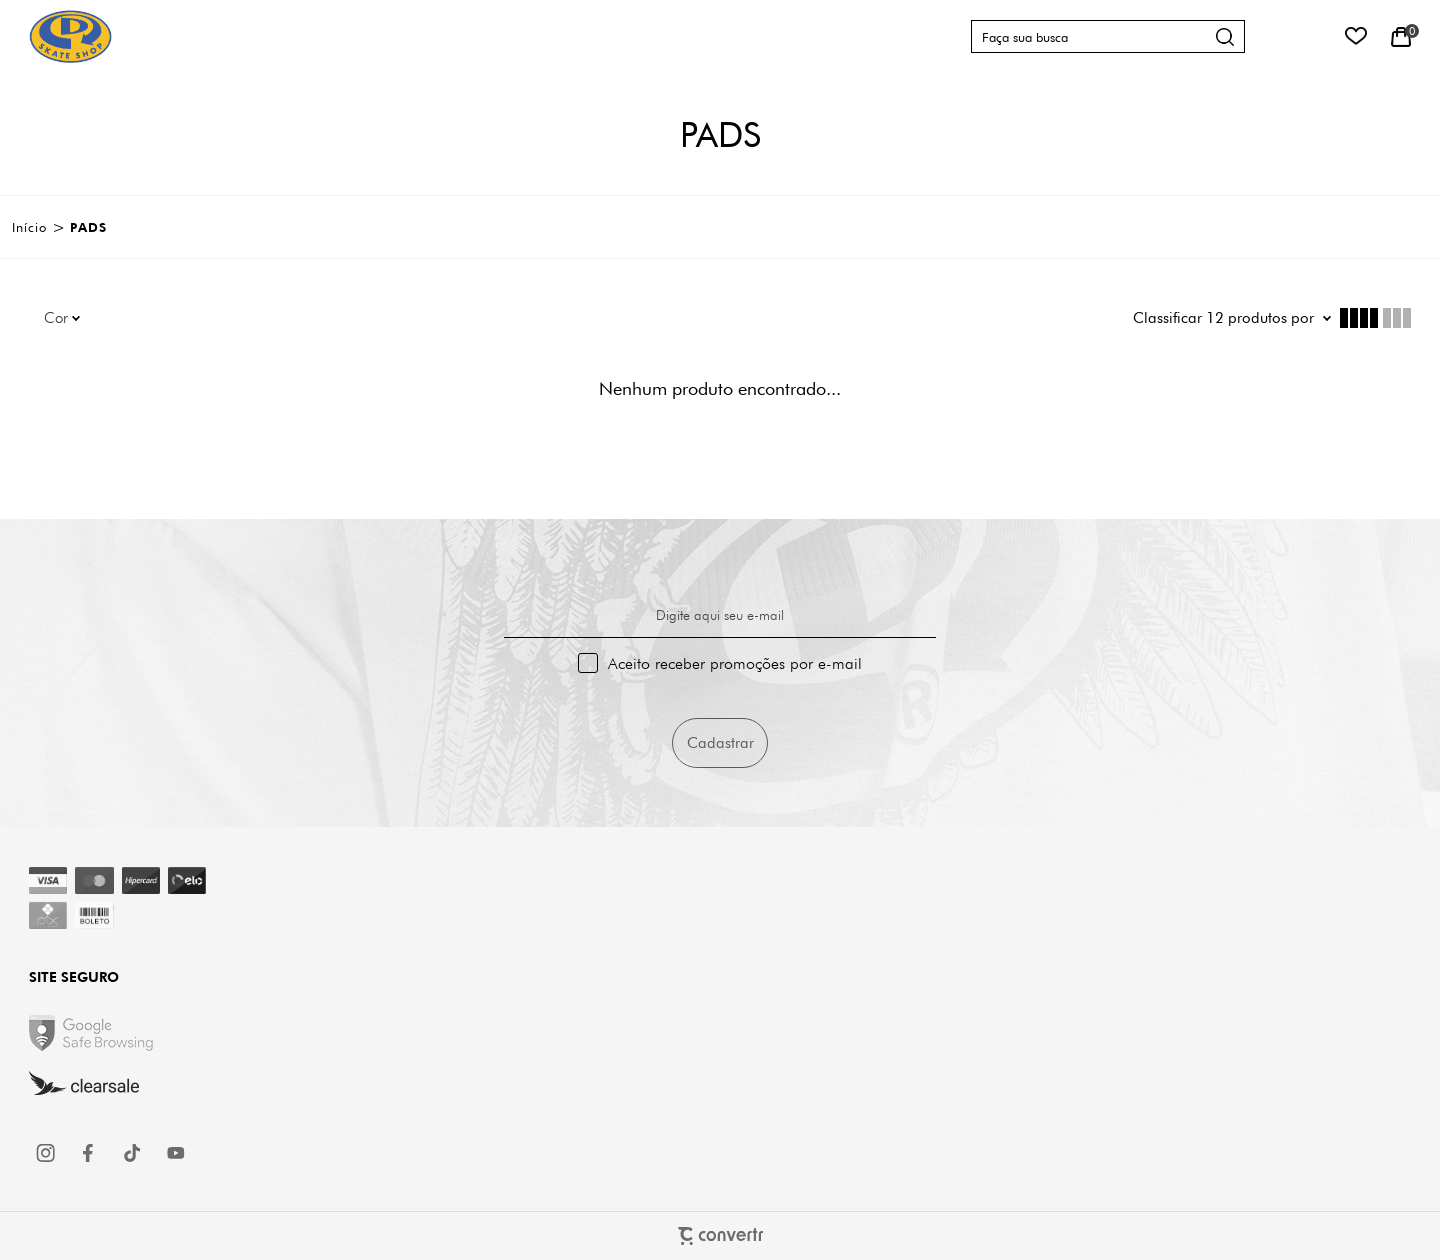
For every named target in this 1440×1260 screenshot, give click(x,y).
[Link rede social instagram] (47, 1153)
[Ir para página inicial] (29, 227)
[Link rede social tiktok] (133, 1153)
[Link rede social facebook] (90, 1153)
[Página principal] (70, 36)
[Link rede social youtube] (176, 1153)
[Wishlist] (1355, 36)
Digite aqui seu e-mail (720, 615)
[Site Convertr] (720, 1235)
